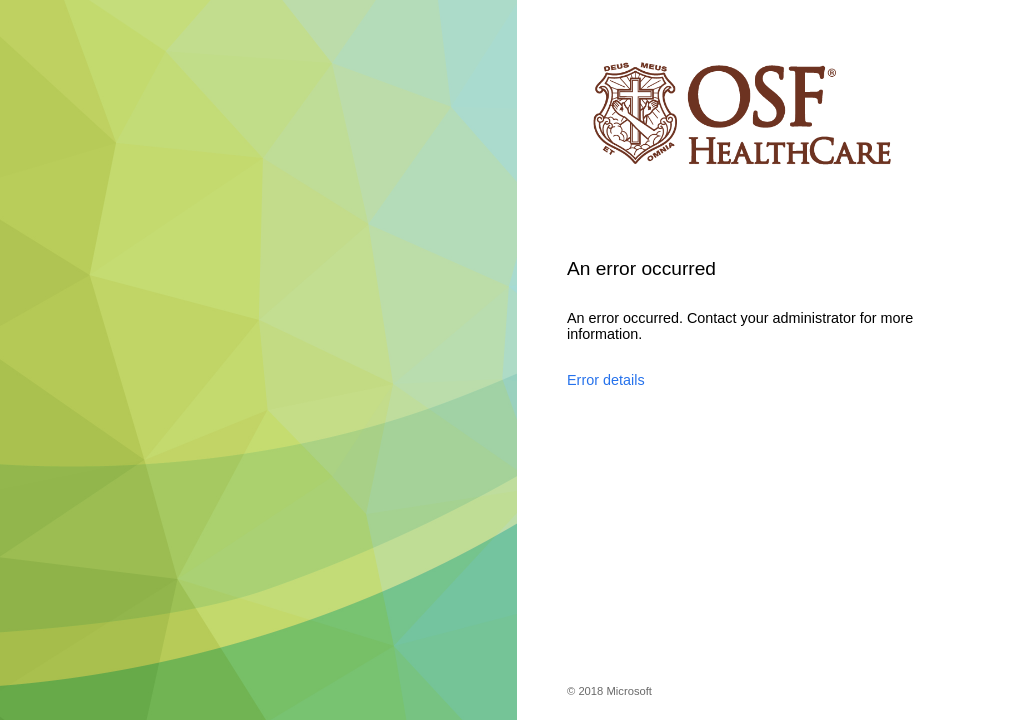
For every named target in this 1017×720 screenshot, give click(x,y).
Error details (606, 380)
